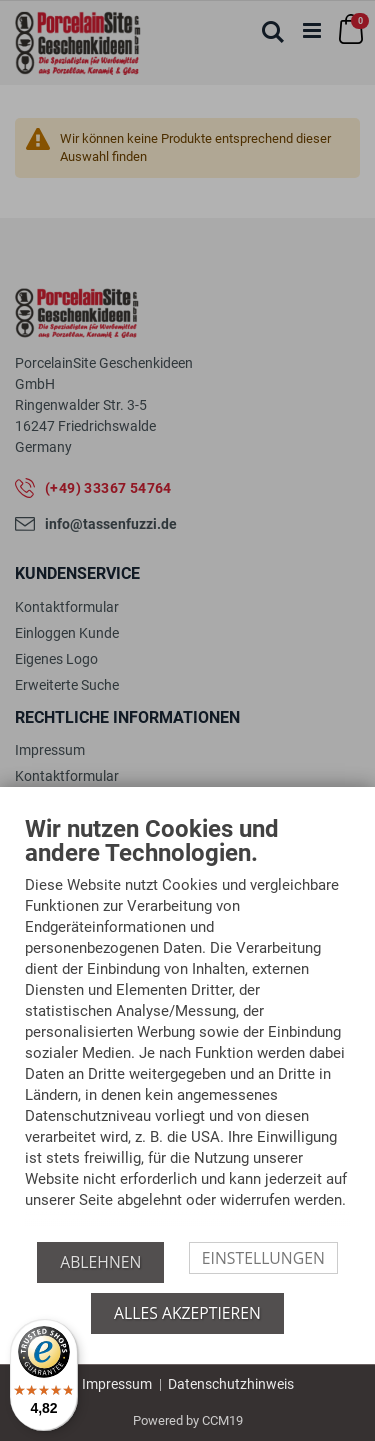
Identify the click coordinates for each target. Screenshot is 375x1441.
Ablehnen (100, 1262)
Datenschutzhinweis (231, 1384)
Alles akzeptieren (187, 1313)
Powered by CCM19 (188, 1420)
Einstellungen (263, 1258)
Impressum (117, 1384)
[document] (187, 1029)
